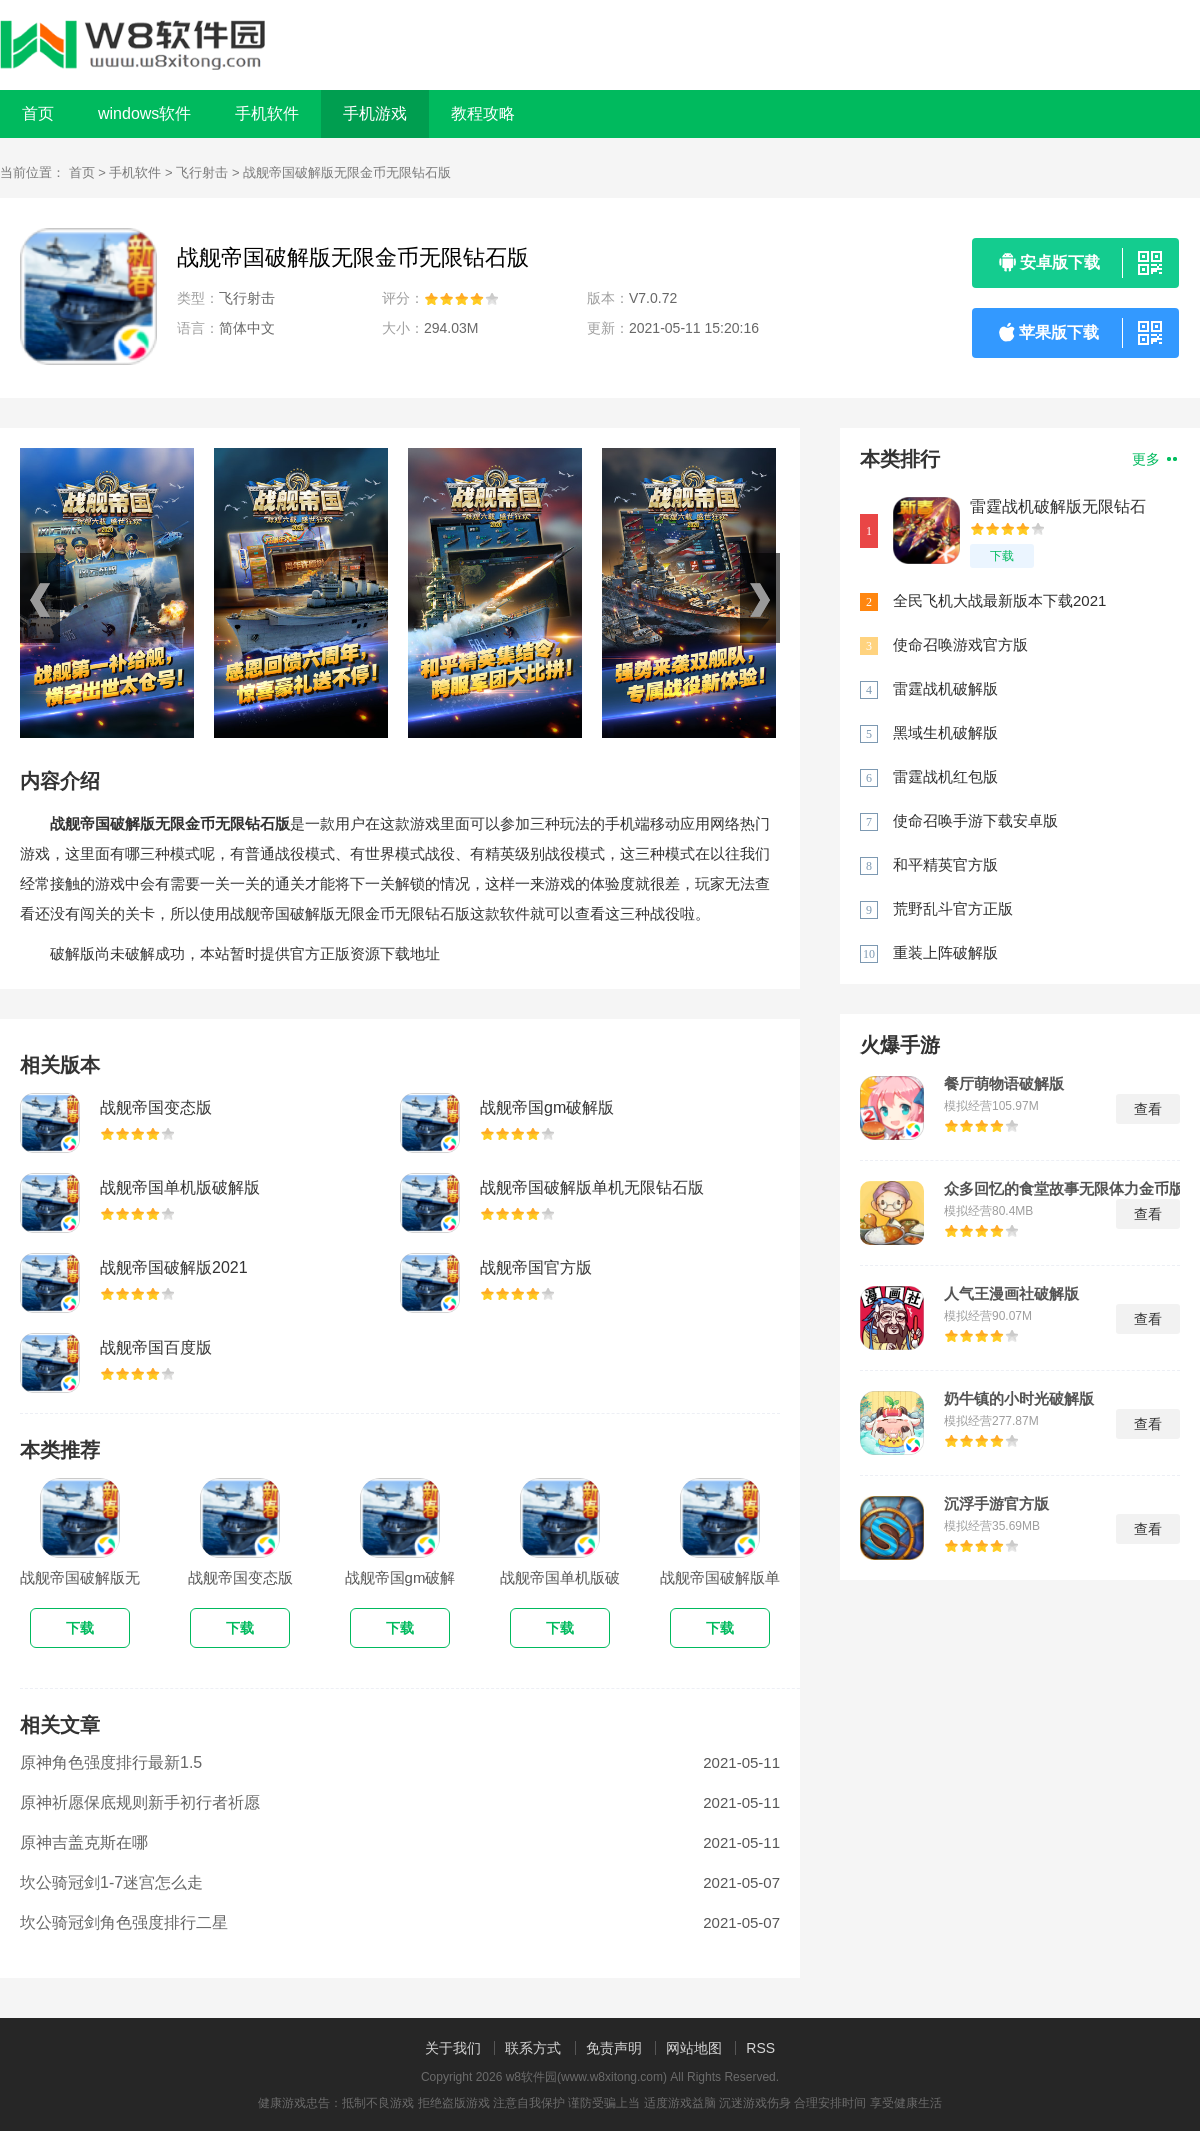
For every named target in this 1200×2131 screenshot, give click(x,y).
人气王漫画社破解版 (1011, 1294)
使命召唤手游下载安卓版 (975, 820)
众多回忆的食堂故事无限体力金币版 (1064, 1189)
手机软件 (135, 172)
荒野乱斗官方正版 (953, 908)
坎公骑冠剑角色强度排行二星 (124, 1922)
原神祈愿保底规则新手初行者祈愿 (140, 1802)
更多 (1154, 459)
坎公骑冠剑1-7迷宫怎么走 (111, 1882)
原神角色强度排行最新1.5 (111, 1762)
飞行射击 (202, 172)
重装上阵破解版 (945, 952)
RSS (760, 2048)
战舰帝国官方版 (536, 1267)
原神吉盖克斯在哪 (84, 1842)
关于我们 (453, 2048)
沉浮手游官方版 (996, 1504)
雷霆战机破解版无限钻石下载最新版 (1058, 507)
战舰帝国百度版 (156, 1347)
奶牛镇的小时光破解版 (1019, 1399)
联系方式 (533, 2048)
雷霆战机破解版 (945, 688)
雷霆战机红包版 (945, 776)
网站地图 (694, 2048)
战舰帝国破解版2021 (174, 1267)
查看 (1148, 1109)
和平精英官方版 (945, 864)
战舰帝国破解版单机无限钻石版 (592, 1187)
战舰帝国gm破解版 (547, 1107)
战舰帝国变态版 (156, 1107)
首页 (38, 113)
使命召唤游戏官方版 (960, 644)
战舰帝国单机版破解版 (180, 1187)
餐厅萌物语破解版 (1004, 1084)
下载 (1002, 556)
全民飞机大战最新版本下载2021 (999, 600)
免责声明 (614, 2048)
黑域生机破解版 (945, 732)
